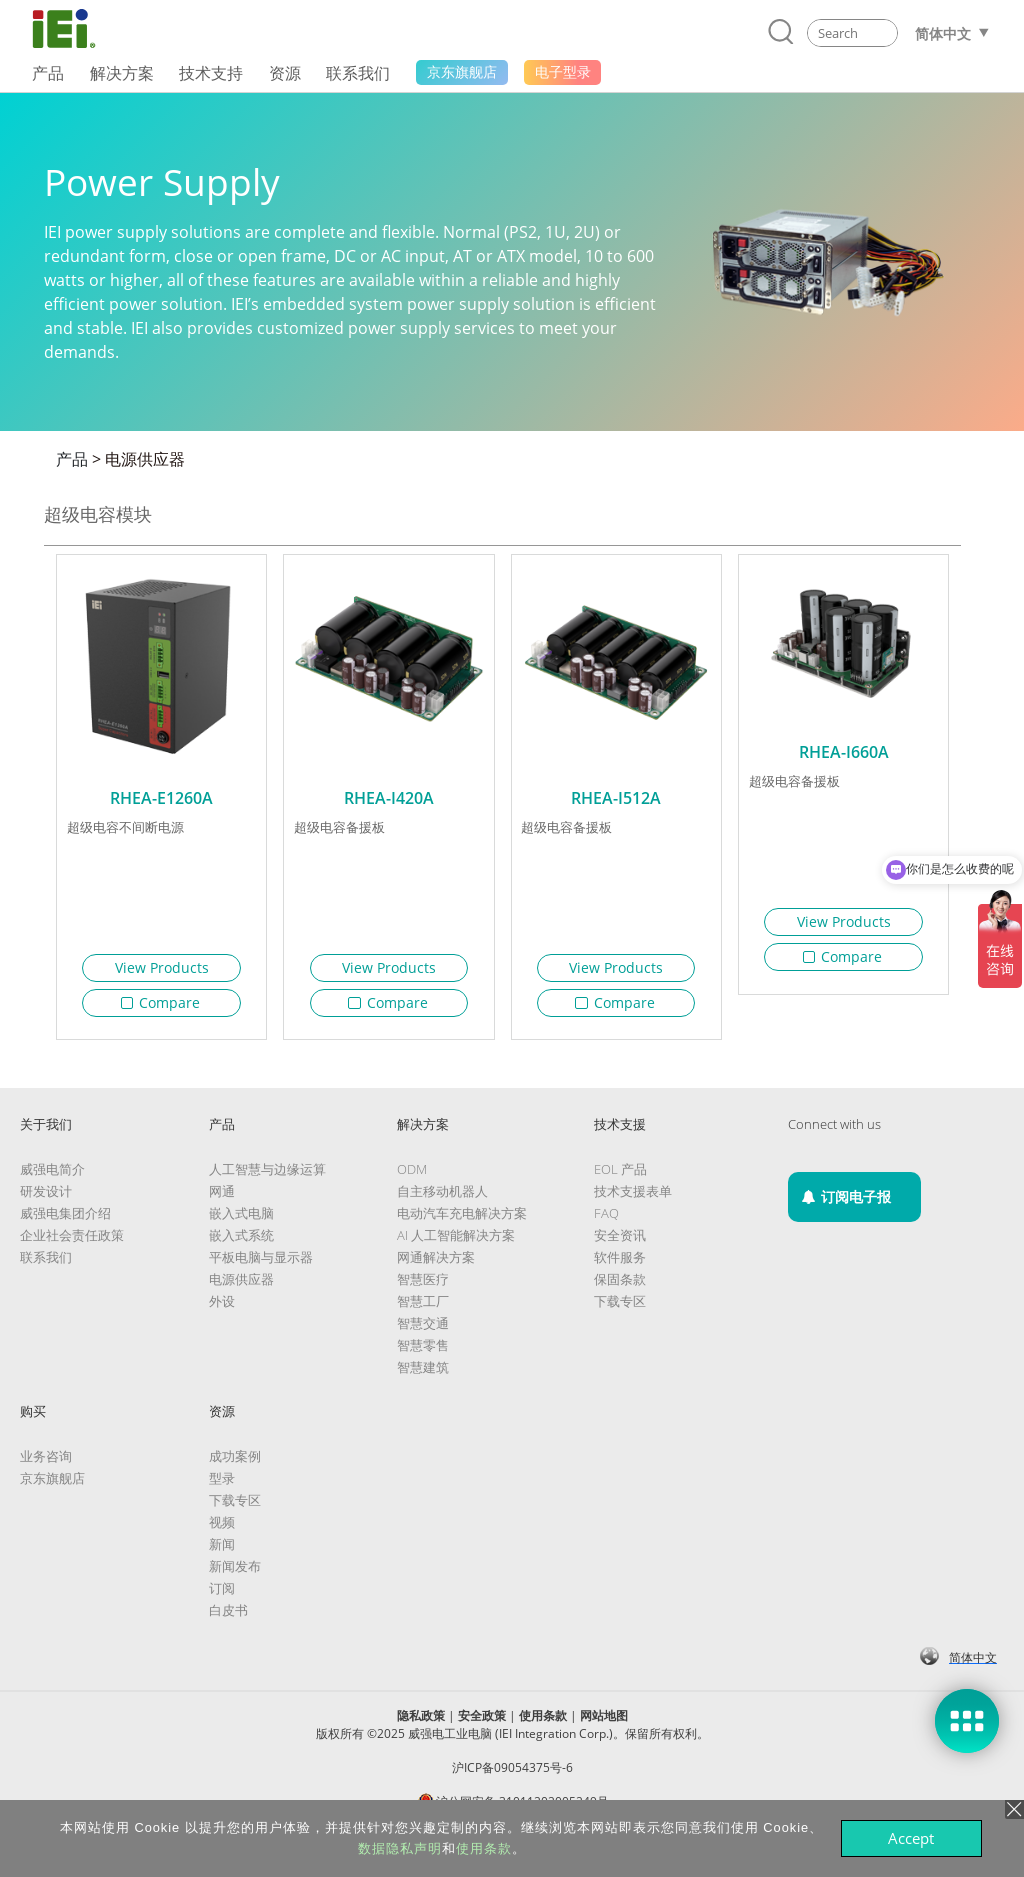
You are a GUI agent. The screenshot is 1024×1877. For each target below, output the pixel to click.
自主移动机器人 (442, 1199)
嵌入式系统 (241, 1243)
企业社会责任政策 (72, 1243)
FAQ (606, 1221)
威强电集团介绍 (65, 1221)
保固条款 (620, 1287)
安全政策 (482, 1723)
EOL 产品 (620, 1177)
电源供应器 (145, 459)
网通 (222, 1199)
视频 (222, 1530)
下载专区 (620, 1309)
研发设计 (46, 1199)
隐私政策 (421, 1723)
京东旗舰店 (52, 1486)
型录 (222, 1486)
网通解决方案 (436, 1265)
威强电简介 (52, 1177)
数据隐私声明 (400, 1848)
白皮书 (228, 1618)
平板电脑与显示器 (261, 1265)
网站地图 (604, 1723)
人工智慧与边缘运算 (267, 1177)
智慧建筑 (423, 1375)
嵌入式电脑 (241, 1221)
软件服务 (620, 1265)
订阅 (222, 1596)
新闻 (222, 1552)
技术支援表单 (633, 1199)
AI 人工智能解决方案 (456, 1243)
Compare (161, 1002)
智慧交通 (423, 1331)
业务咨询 (46, 1464)
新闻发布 (235, 1574)
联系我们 (46, 1265)
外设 (222, 1309)
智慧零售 (423, 1353)
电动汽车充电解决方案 (462, 1221)
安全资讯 (620, 1243)
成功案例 (235, 1464)
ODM (412, 1177)
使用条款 (543, 1723)
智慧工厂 (423, 1309)
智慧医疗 (423, 1287)
